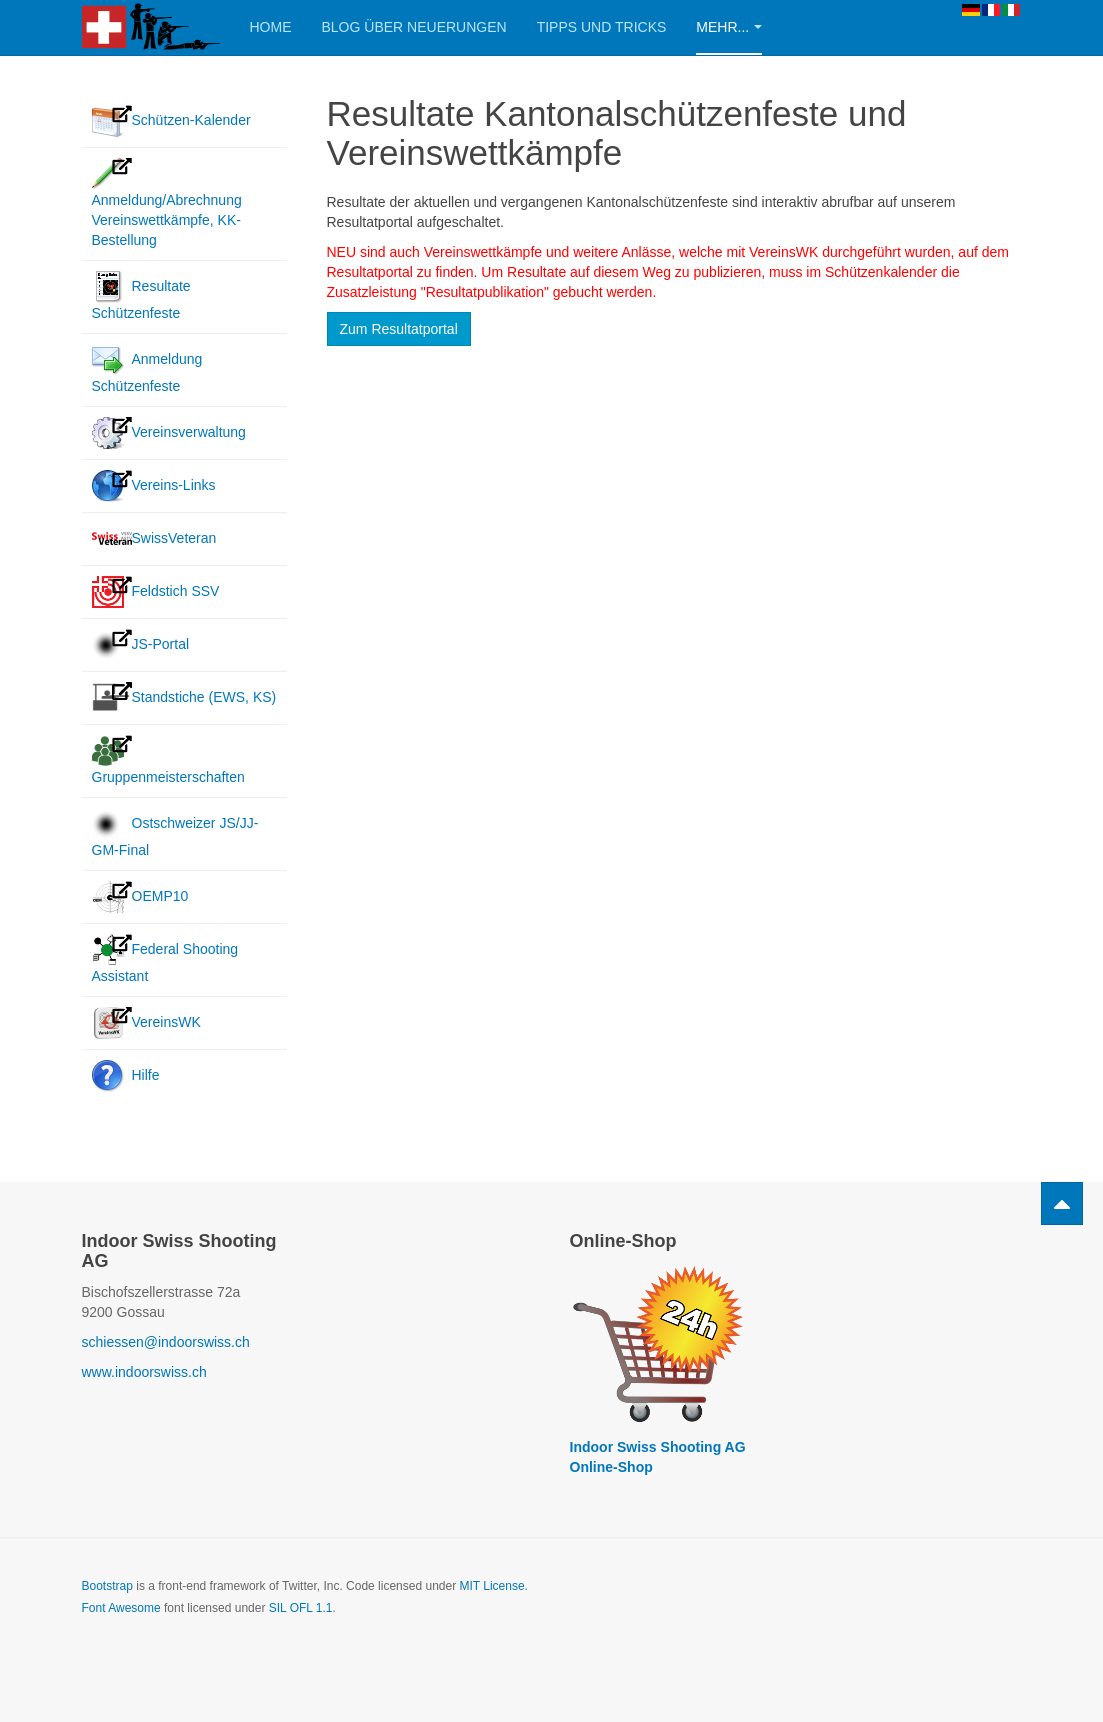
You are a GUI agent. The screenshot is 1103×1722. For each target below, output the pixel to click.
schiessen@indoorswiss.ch (166, 1342)
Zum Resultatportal (399, 329)
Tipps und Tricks (602, 27)
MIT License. (493, 1586)
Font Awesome (121, 1608)
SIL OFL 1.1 (301, 1608)
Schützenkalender (881, 272)
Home (271, 27)
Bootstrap (107, 1586)
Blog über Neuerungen (414, 27)
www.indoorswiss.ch (144, 1372)
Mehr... (729, 27)
